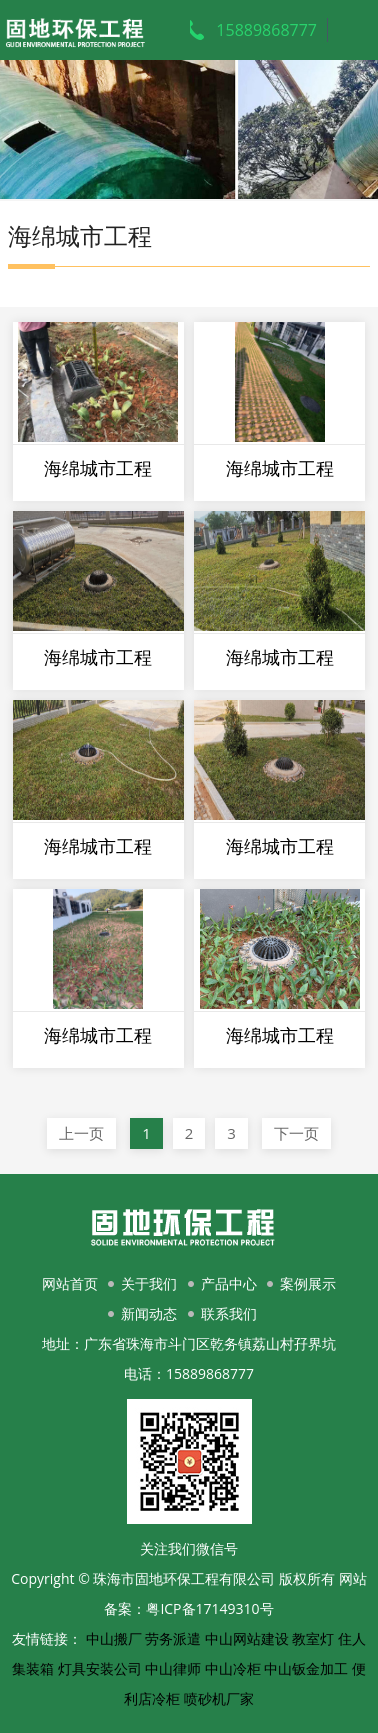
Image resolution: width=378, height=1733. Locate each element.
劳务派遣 (173, 1638)
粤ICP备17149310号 (209, 1608)
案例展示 (308, 1283)
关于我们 (149, 1283)
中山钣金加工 (306, 1668)
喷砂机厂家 (219, 1698)
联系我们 (229, 1313)
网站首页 (70, 1283)
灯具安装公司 (100, 1668)
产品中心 (229, 1283)
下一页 (296, 1133)
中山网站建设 (247, 1638)
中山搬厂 (114, 1638)
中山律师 (173, 1668)
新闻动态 (149, 1313)
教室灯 (313, 1638)
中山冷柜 (233, 1668)
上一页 (81, 1133)
